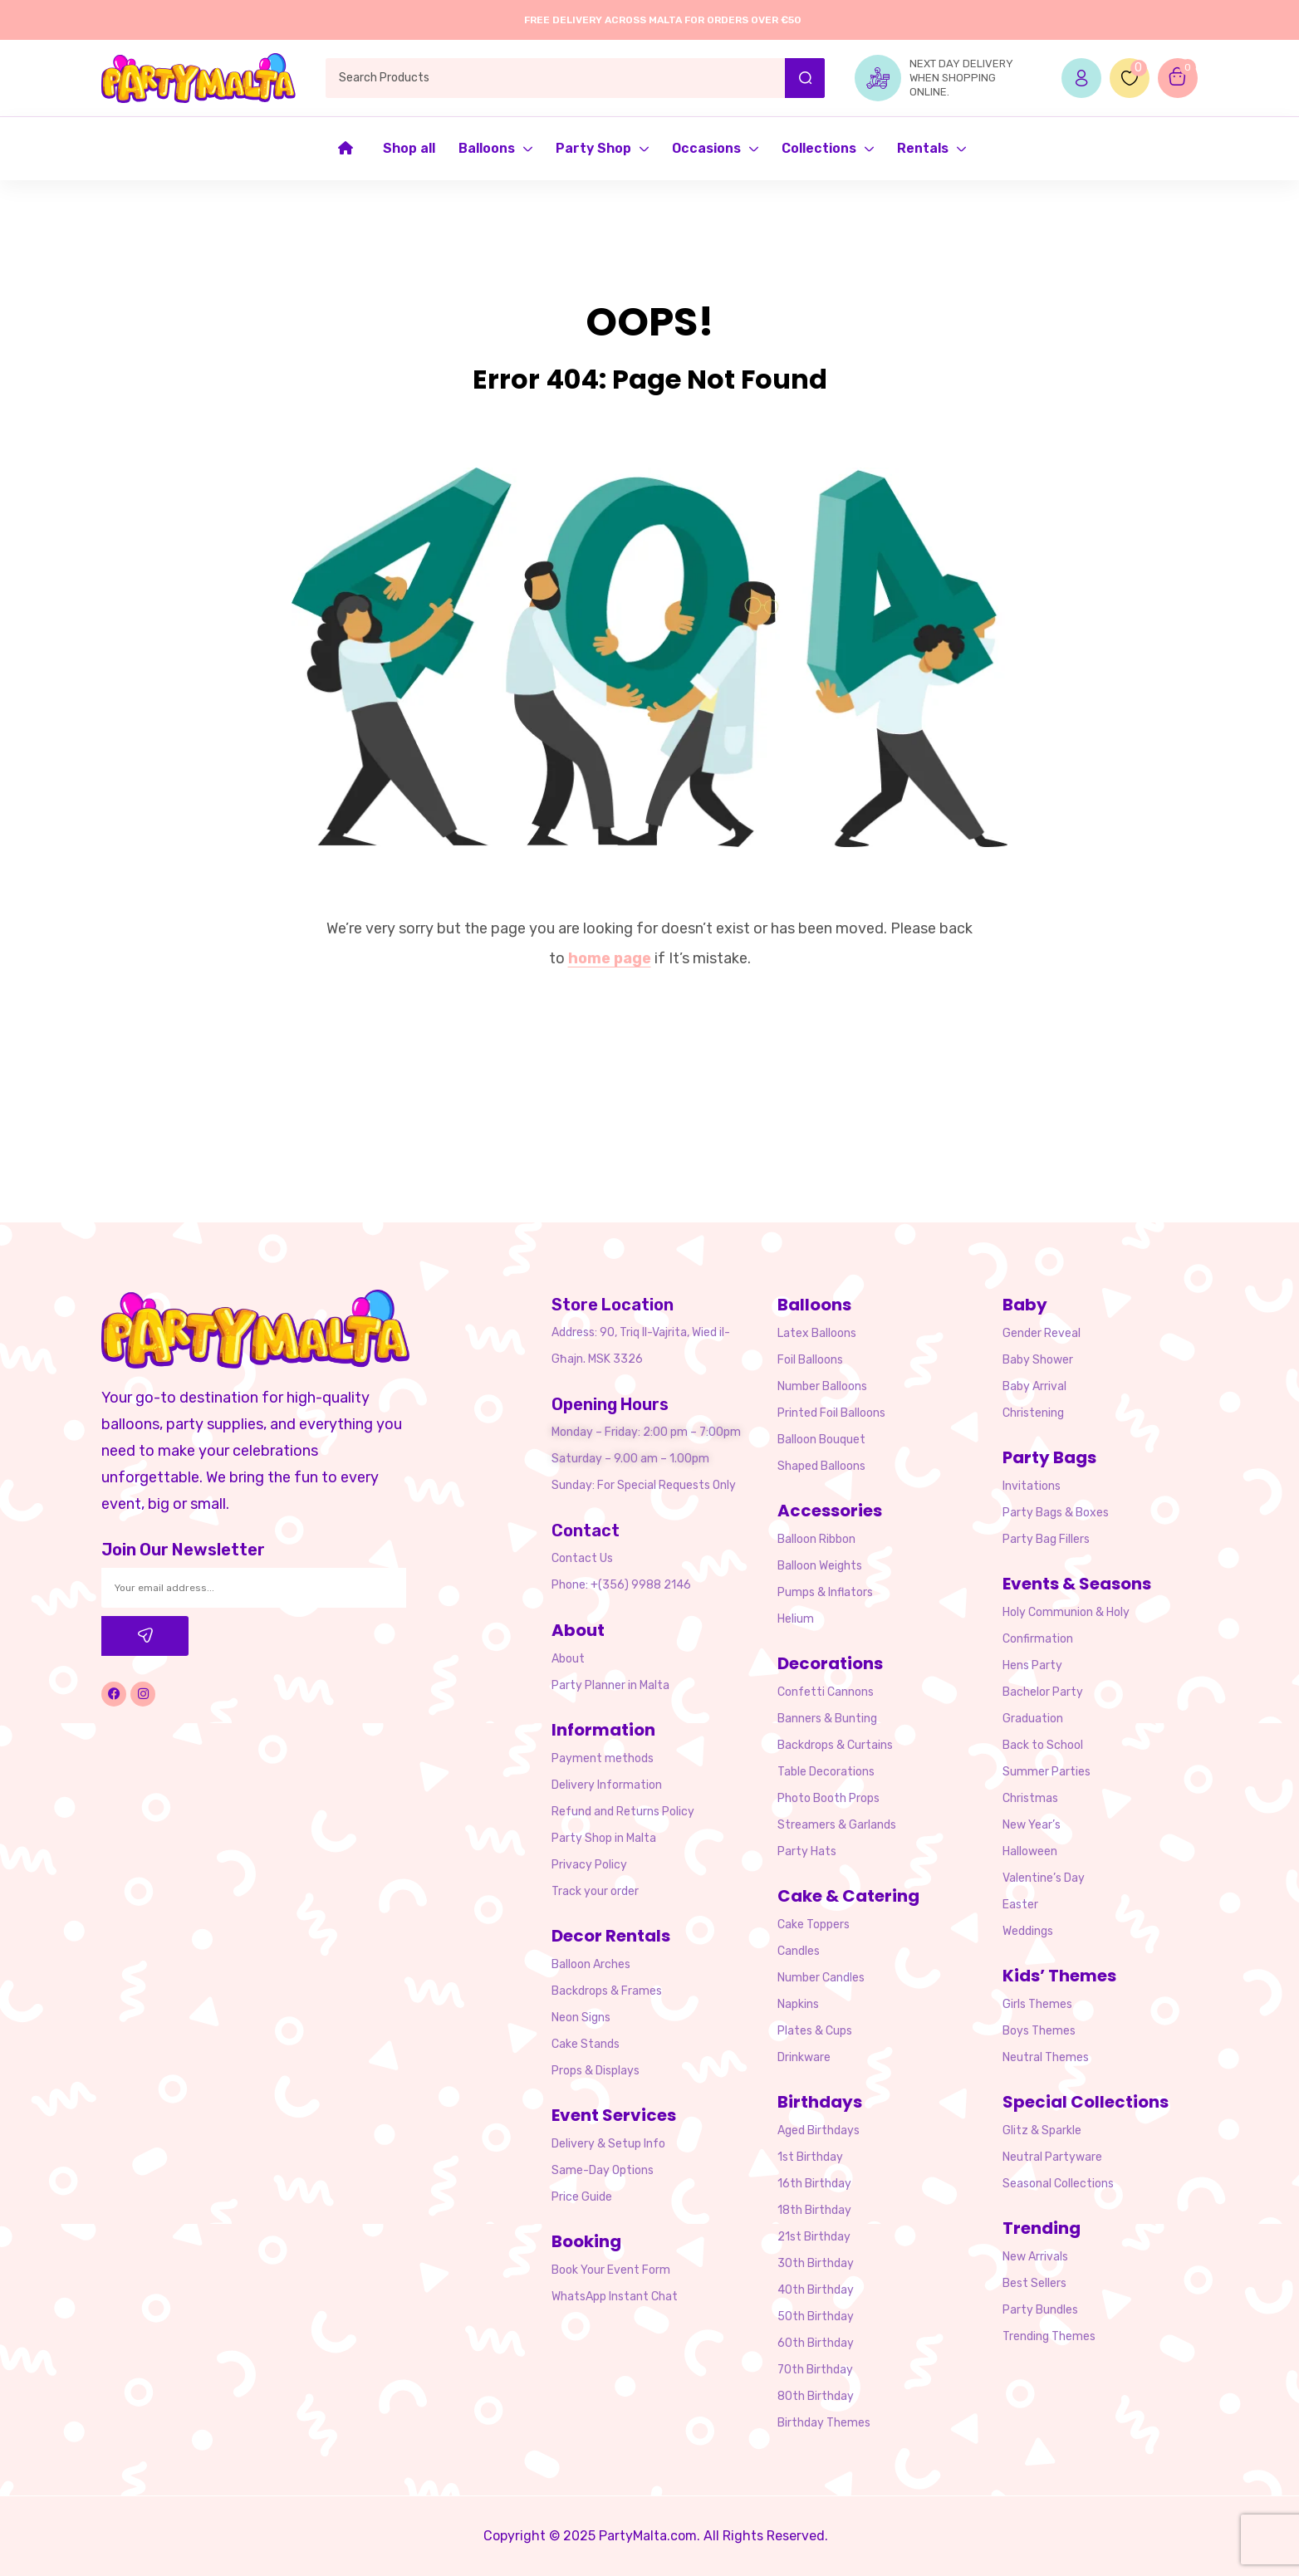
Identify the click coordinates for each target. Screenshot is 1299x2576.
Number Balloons (822, 1386)
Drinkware (804, 2057)
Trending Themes (1049, 2336)
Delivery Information (606, 1785)
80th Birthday (815, 2396)
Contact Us (582, 1558)
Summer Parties (1046, 1772)
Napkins (798, 2004)
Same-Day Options (602, 2170)
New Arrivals (1035, 2257)
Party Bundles (1040, 2310)
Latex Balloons (816, 1333)
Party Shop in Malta (603, 1838)
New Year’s (1031, 1825)
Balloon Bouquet (821, 1439)
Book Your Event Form (610, 2270)
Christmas (1030, 1798)
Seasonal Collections (1058, 2184)
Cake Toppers (813, 1924)
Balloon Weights (819, 1566)
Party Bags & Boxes (1055, 1513)
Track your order (595, 1891)
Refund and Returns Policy (622, 1812)
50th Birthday (815, 2316)
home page (609, 958)
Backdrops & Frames (606, 1991)
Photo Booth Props (828, 1798)
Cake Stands (585, 2044)
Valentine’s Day (1043, 1878)
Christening (1033, 1413)
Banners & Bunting (827, 1719)
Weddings (1027, 1931)
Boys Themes (1039, 2031)
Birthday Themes (823, 2423)
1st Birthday (810, 2157)
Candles (798, 1951)
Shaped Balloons (821, 1466)
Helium (795, 1619)
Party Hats (806, 1851)
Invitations (1031, 1486)
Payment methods (602, 1758)
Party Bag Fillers (1046, 1539)
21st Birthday (813, 2237)
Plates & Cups (814, 2031)
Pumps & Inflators (825, 1592)
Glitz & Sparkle (1041, 2130)
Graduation (1032, 1719)
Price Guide (581, 2197)
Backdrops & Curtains (835, 1745)
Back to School (1042, 1745)
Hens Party (1032, 1665)
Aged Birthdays (818, 2130)
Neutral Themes (1045, 2057)
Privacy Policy (589, 1865)
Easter (1020, 1905)
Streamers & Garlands (836, 1825)
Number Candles (821, 1978)
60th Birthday (815, 2343)
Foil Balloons (810, 1360)
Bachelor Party (1042, 1692)
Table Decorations (826, 1772)
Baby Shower (1037, 1360)
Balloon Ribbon (816, 1539)
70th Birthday (815, 2370)
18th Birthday (814, 2210)
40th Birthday (815, 2290)
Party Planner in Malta (610, 1685)
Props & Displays (595, 2071)
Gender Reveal (1041, 1333)
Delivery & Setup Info (608, 2144)
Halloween (1029, 1851)
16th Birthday (814, 2184)
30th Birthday (815, 2263)
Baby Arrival (1034, 1386)
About (568, 1659)
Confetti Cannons (825, 1692)
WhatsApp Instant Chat (614, 2297)
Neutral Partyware (1052, 2157)
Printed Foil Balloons (831, 1413)
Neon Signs (580, 2017)
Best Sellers (1034, 2283)
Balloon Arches (590, 1964)
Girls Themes (1037, 2004)
